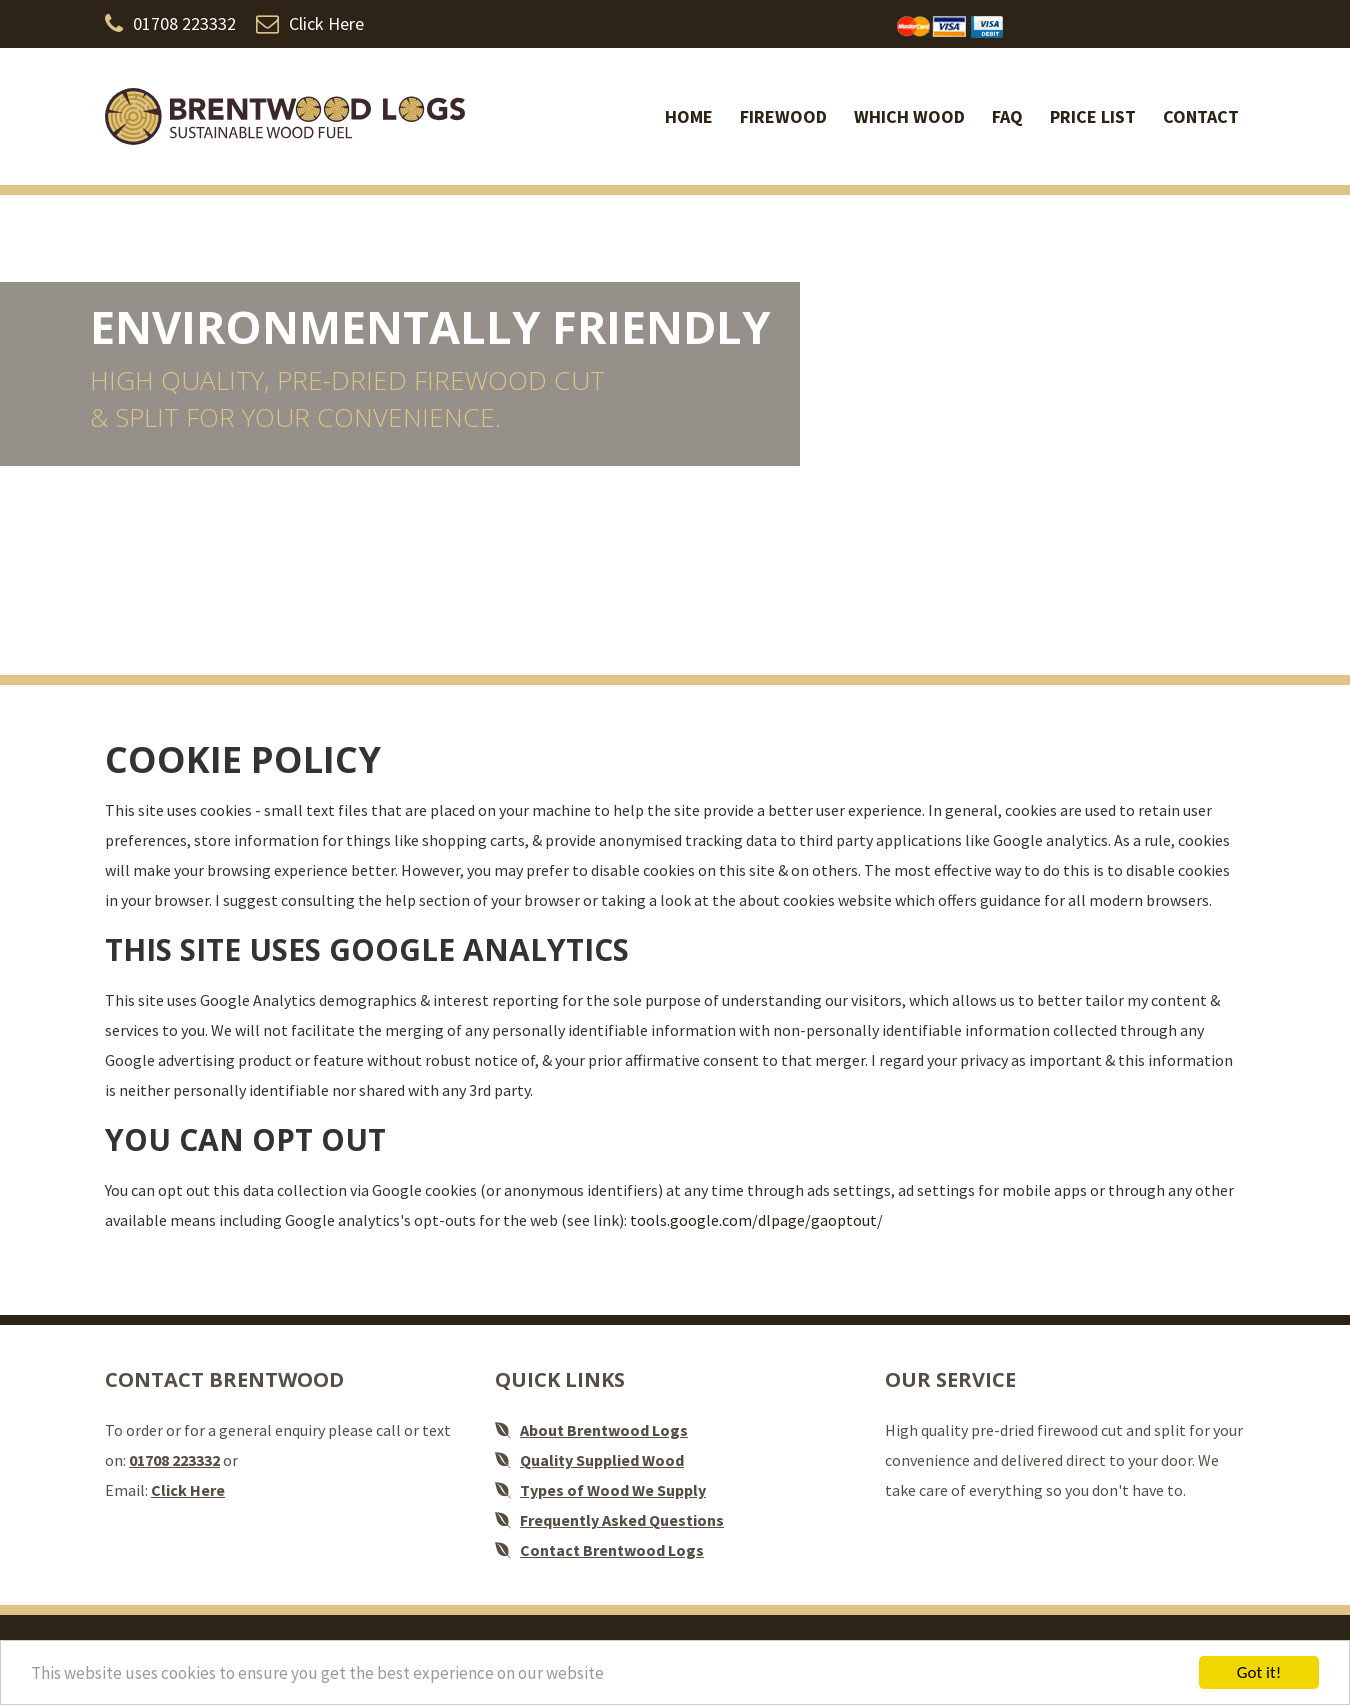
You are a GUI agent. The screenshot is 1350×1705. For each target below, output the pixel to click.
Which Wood (909, 116)
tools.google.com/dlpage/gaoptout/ (756, 1220)
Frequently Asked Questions (622, 1520)
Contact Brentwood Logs (612, 1550)
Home (689, 116)
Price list (1093, 116)
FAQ (1007, 116)
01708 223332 (170, 23)
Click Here (310, 23)
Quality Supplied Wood (602, 1460)
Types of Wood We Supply (613, 1490)
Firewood (783, 116)
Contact (1201, 116)
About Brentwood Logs (604, 1430)
